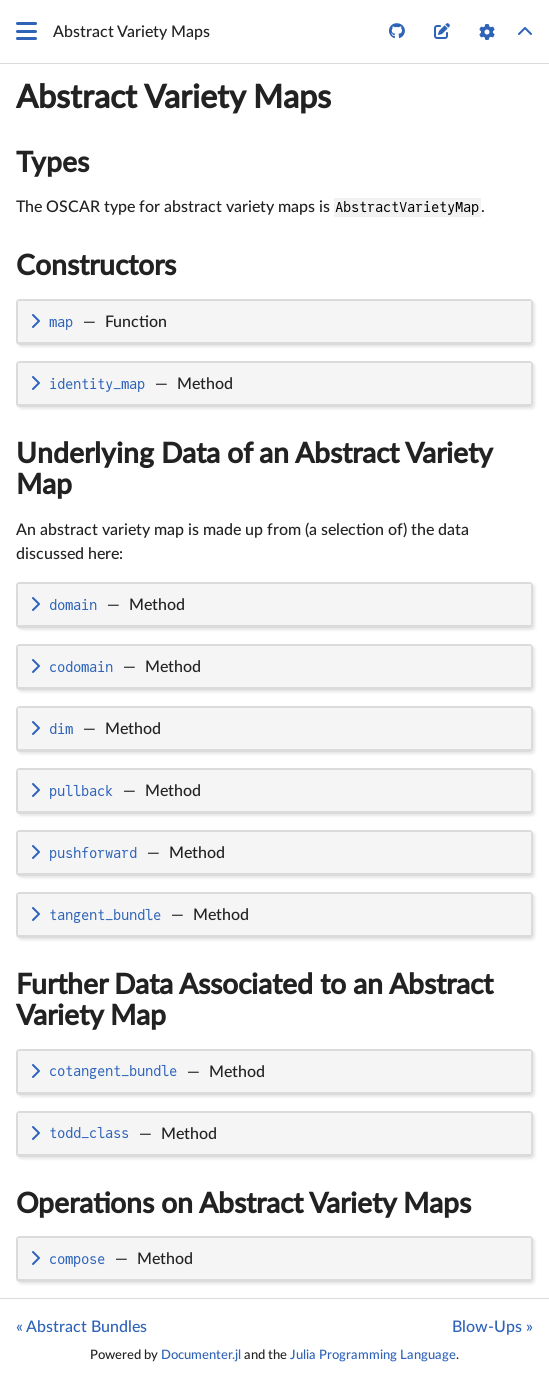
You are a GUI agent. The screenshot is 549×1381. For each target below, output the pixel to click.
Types (52, 163)
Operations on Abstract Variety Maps (243, 1204)
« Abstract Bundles (81, 1327)
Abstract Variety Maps (173, 98)
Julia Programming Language (373, 1355)
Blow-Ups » (492, 1327)
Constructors (96, 266)
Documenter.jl (201, 1355)
